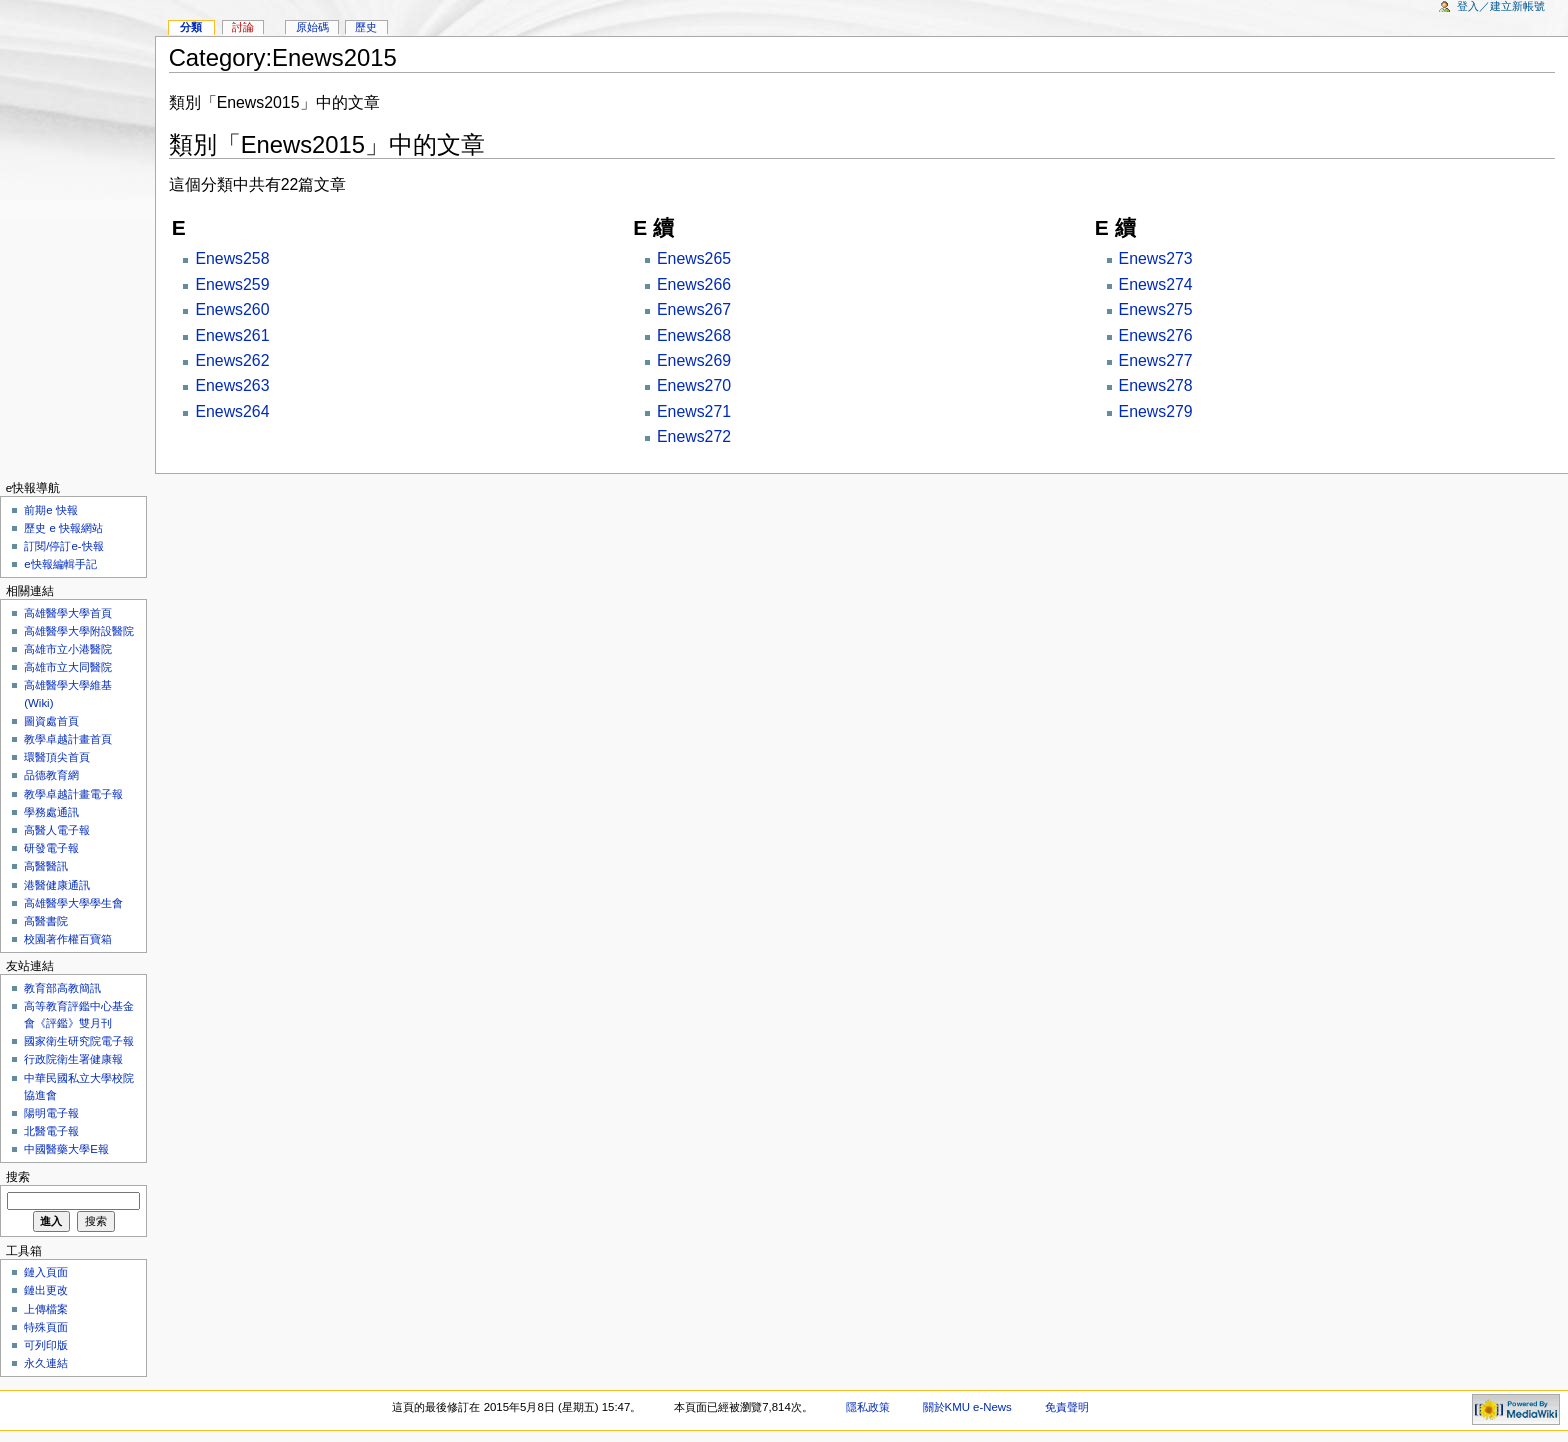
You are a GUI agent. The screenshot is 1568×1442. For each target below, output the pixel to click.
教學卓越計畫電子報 (73, 794)
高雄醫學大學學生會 (73, 903)
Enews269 (694, 360)
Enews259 (232, 284)
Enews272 (694, 436)
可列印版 (46, 1345)
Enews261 (232, 335)
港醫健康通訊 (57, 885)
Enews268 (694, 335)
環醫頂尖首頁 (57, 757)
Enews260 (232, 309)
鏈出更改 (46, 1290)
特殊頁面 (46, 1327)
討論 (243, 27)
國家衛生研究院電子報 (79, 1041)
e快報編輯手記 (60, 564)
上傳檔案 (46, 1309)
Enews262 (232, 360)
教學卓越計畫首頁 (68, 739)
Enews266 (694, 284)
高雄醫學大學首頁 (68, 613)
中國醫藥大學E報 (66, 1149)
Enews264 (232, 411)
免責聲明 (1067, 1407)
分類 (191, 27)
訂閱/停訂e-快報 (63, 546)
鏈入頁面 (46, 1272)
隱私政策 (868, 1407)
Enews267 (694, 309)
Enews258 (232, 258)
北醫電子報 (51, 1131)
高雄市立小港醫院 (68, 649)
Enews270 (694, 385)
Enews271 (694, 411)
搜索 (18, 1177)
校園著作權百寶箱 (68, 939)
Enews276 (1156, 335)
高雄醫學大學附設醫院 (79, 631)
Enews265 (694, 258)
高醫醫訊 (46, 866)
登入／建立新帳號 (1501, 6)
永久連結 (46, 1363)
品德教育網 (51, 775)
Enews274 (1156, 284)
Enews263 (232, 385)
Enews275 (1156, 309)
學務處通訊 (51, 812)
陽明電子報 (51, 1113)
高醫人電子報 (57, 830)
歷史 (366, 27)
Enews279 (1156, 411)
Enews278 (1156, 385)
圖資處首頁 (51, 721)
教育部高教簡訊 (62, 988)
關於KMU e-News (967, 1407)
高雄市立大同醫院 (68, 667)
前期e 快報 (51, 510)
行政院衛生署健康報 (73, 1059)
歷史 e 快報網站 (69, 528)
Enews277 (1156, 360)
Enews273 (1156, 258)
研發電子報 (51, 848)
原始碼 (312, 27)
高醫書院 (46, 921)
